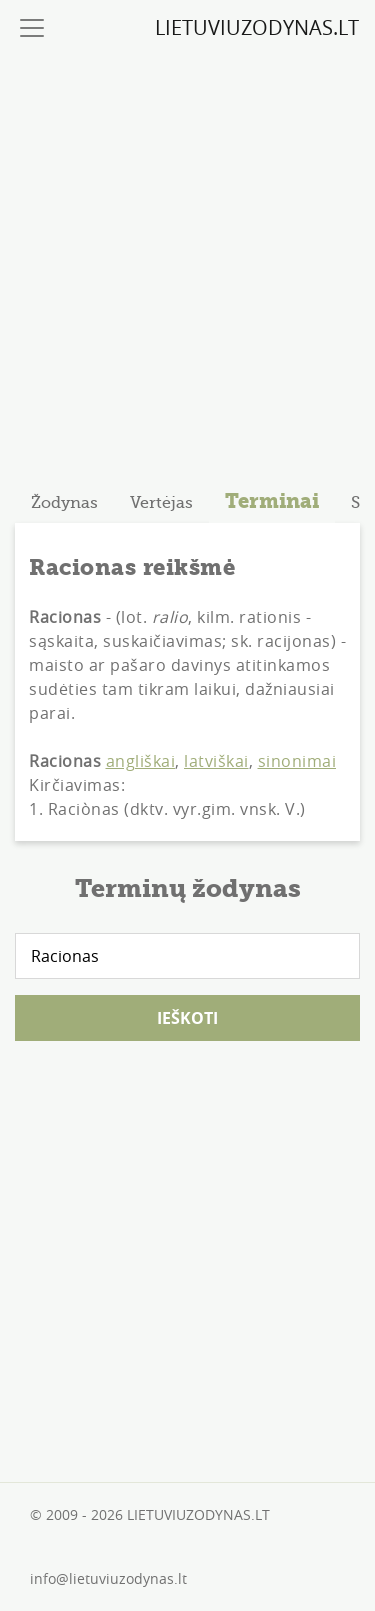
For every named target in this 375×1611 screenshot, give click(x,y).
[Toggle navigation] (32, 28)
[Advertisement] (187, 260)
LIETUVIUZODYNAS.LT (257, 27)
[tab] (64, 503)
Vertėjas (161, 503)
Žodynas (64, 503)
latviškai (216, 761)
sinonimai (297, 761)
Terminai (272, 501)
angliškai (141, 761)
